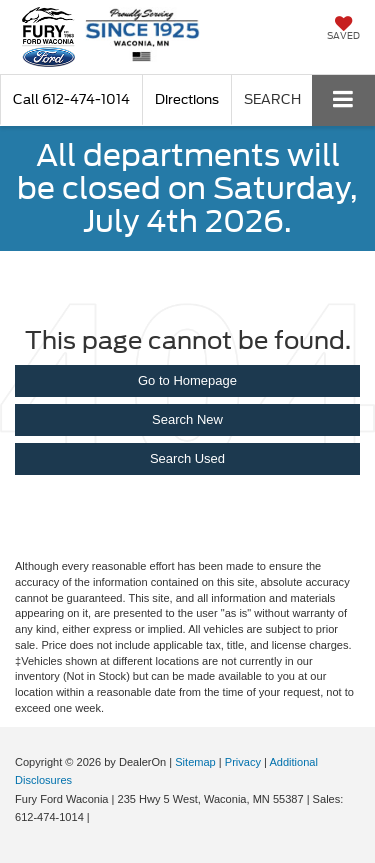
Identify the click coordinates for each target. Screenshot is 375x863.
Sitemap (195, 762)
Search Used (187, 458)
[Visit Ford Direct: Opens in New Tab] (98, 817)
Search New (187, 419)
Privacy (243, 762)
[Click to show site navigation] (343, 100)
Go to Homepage (187, 380)
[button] (71, 99)
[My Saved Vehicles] (343, 30)
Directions (187, 99)
